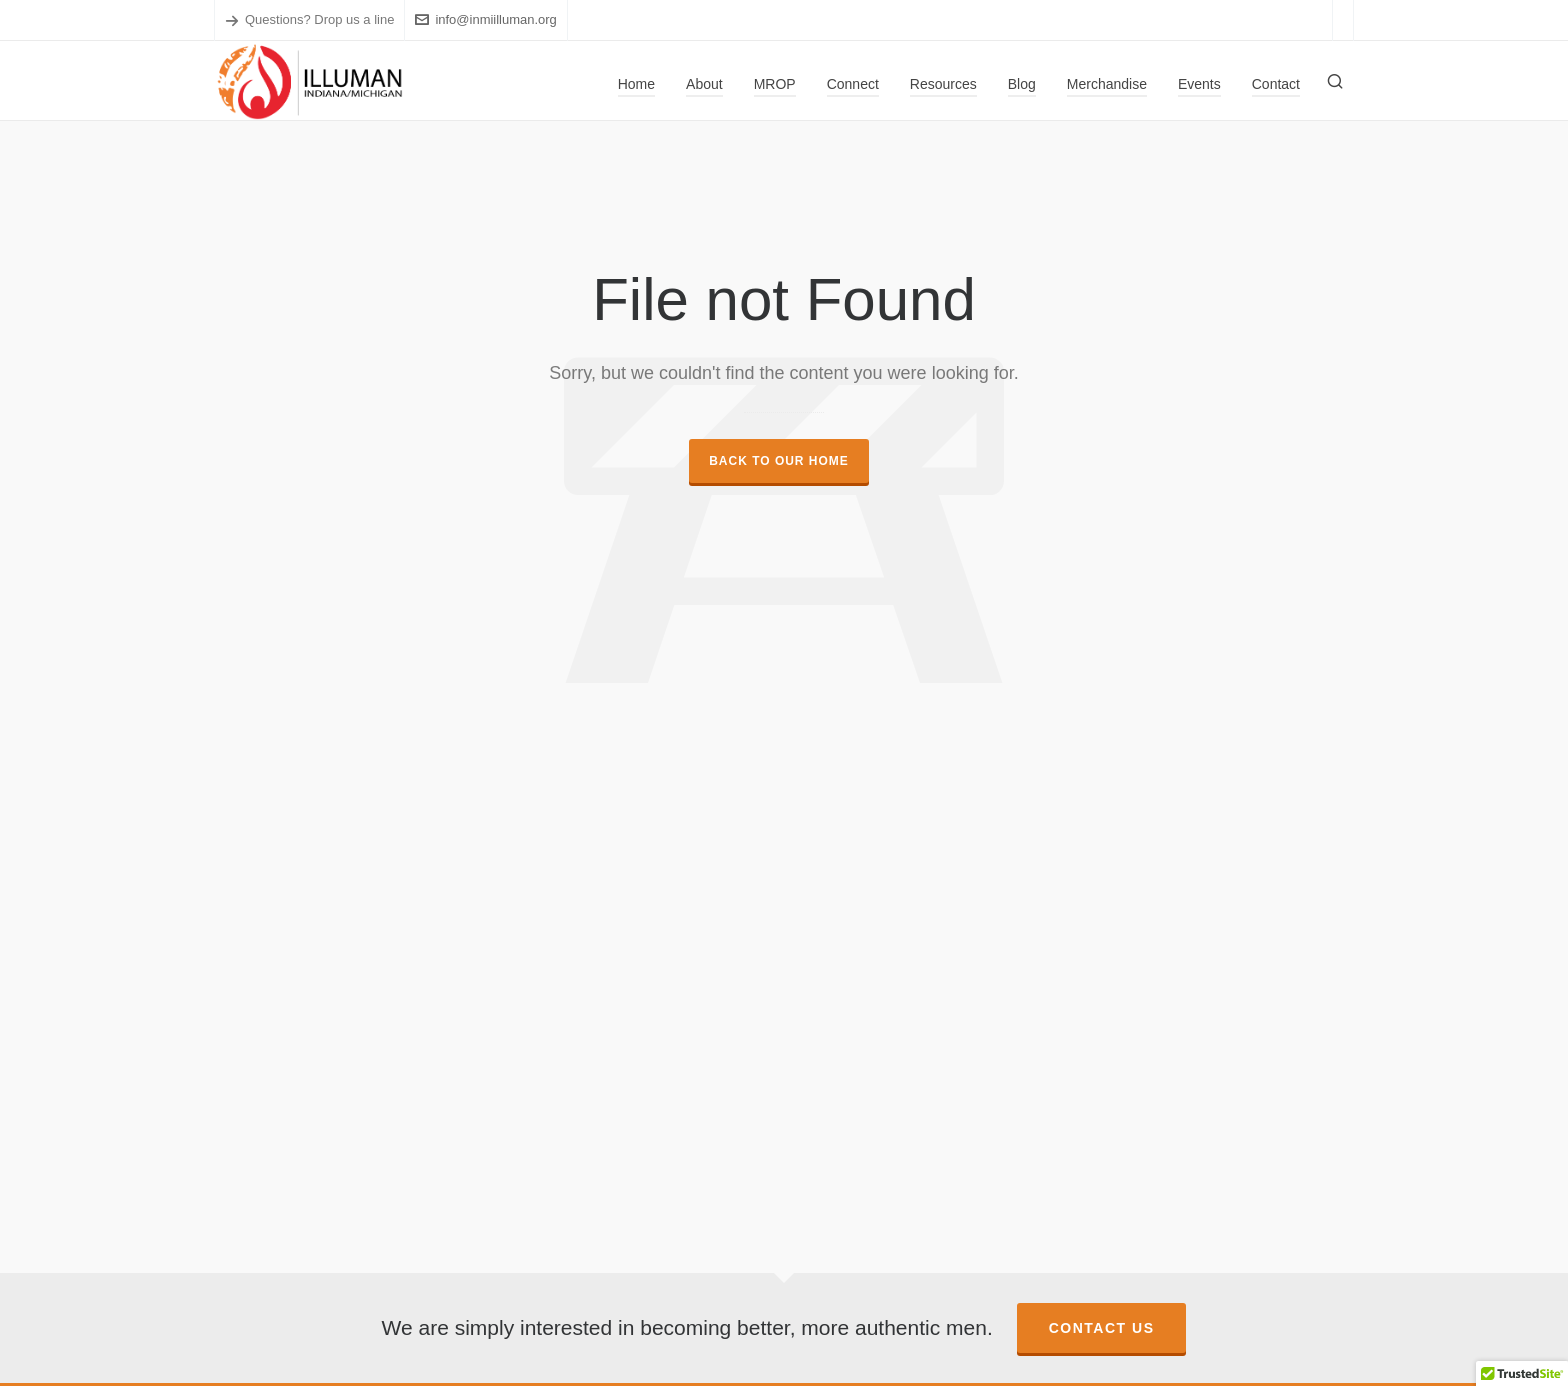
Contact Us (1102, 1328)
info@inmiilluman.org (485, 19)
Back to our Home (779, 461)
